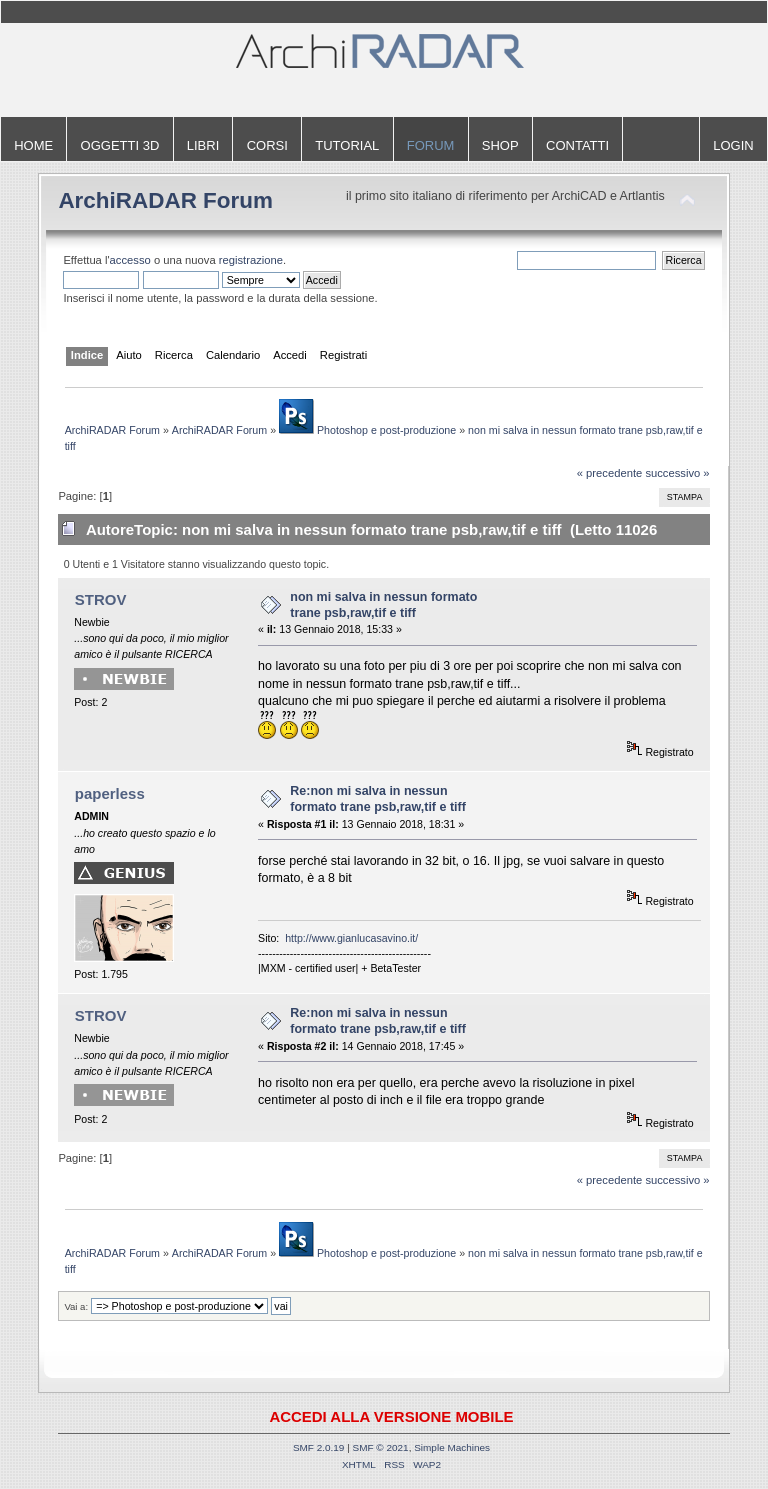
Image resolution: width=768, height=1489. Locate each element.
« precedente (610, 473)
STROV (101, 599)
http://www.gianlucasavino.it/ (351, 938)
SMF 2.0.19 (319, 1447)
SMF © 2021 (381, 1447)
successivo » (677, 473)
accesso (130, 260)
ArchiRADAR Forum (165, 200)
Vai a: (76, 1306)
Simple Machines (452, 1447)
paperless (110, 793)
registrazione (251, 260)
